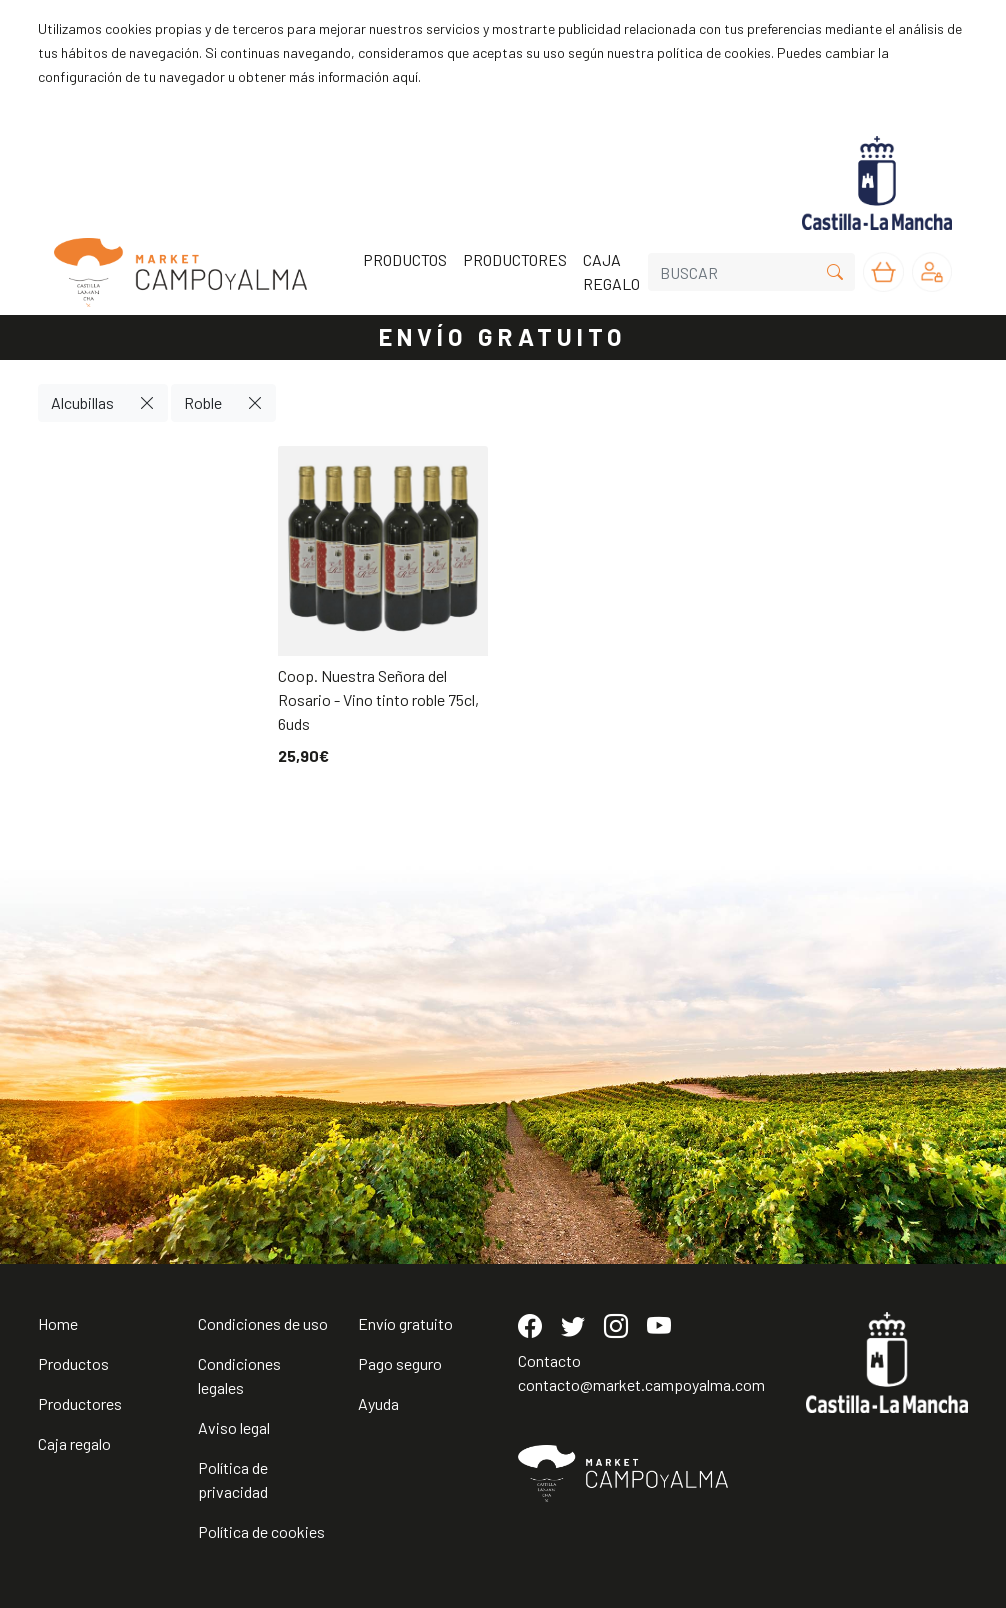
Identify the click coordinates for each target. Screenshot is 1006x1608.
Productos (73, 1363)
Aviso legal (234, 1427)
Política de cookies (261, 1531)
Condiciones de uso (263, 1323)
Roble (203, 402)
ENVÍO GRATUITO (503, 336)
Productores (80, 1403)
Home (58, 1323)
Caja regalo (74, 1443)
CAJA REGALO (611, 271)
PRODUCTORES (515, 259)
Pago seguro (400, 1363)
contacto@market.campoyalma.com (641, 1384)
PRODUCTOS (405, 259)
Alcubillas (82, 402)
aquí (405, 76)
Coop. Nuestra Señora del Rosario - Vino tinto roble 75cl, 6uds (378, 699)
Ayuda (378, 1403)
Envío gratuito (405, 1323)
